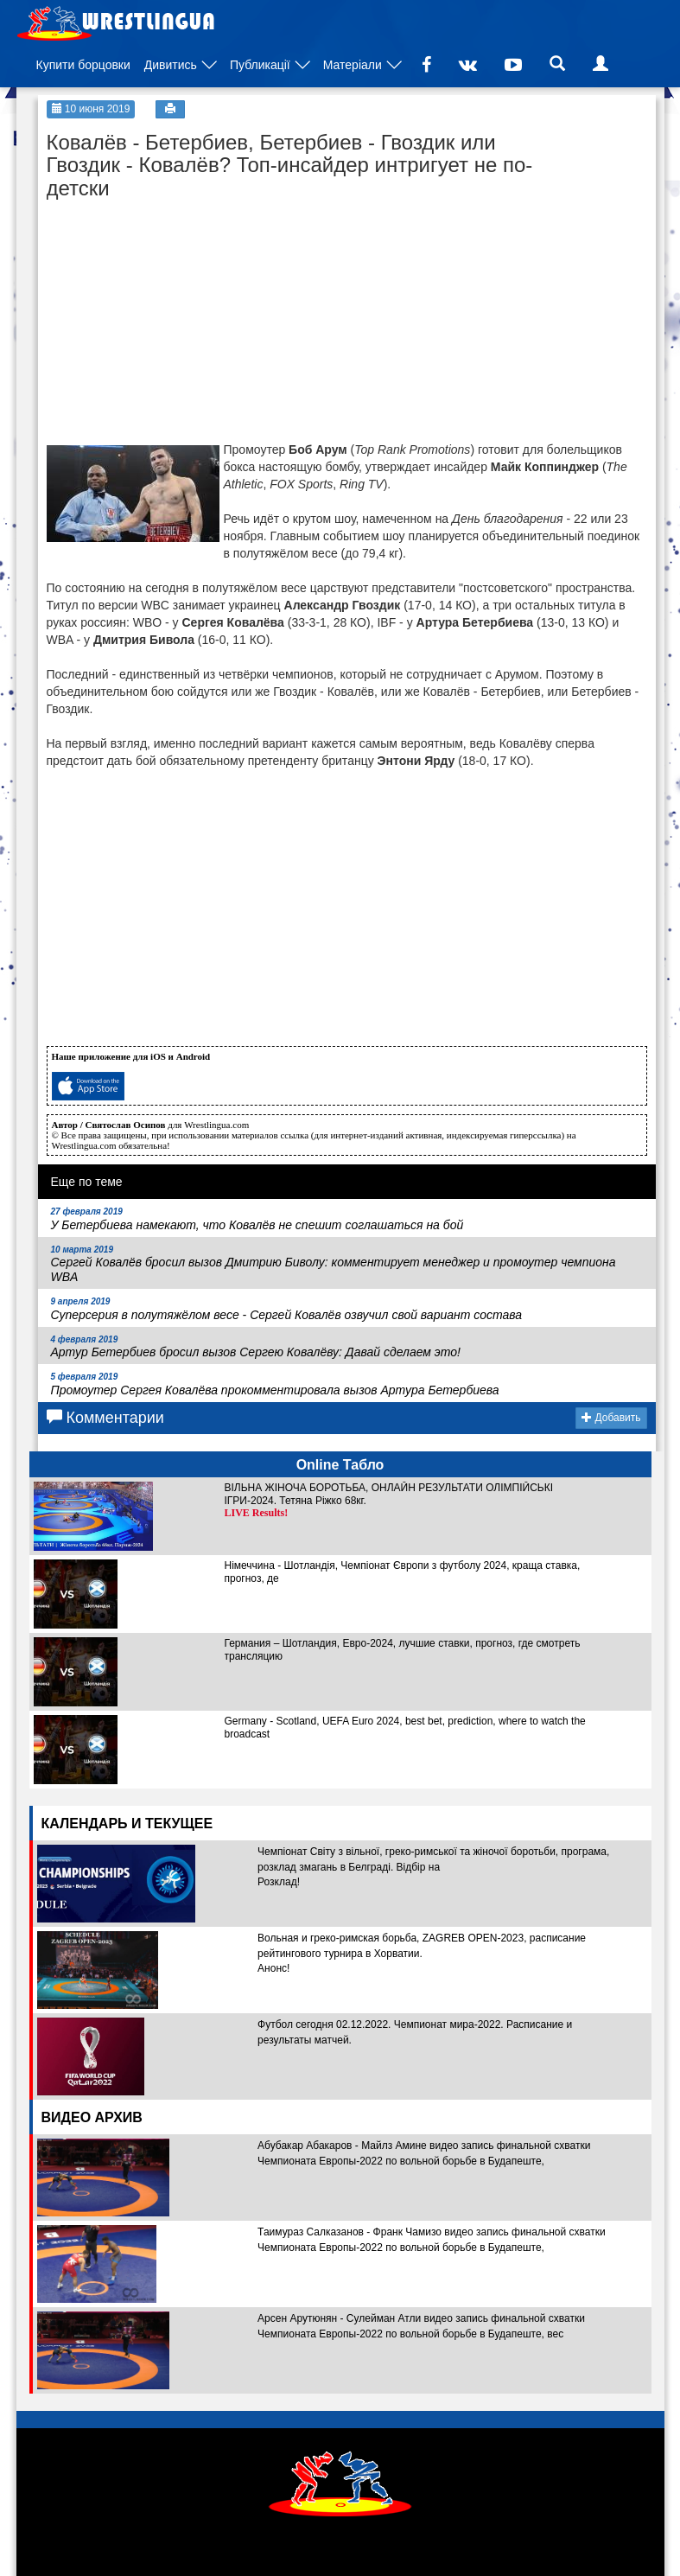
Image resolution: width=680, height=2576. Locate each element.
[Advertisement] (176, 316)
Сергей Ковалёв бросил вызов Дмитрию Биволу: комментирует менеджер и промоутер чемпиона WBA (333, 1265)
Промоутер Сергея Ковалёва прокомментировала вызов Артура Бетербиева (275, 1384)
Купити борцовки (83, 65)
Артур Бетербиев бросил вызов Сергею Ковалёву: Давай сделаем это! (256, 1347)
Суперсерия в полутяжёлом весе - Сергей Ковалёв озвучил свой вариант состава (287, 1309)
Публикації (260, 65)
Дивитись (170, 65)
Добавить (610, 1418)
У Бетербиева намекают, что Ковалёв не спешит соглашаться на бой (257, 1219)
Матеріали (352, 65)
